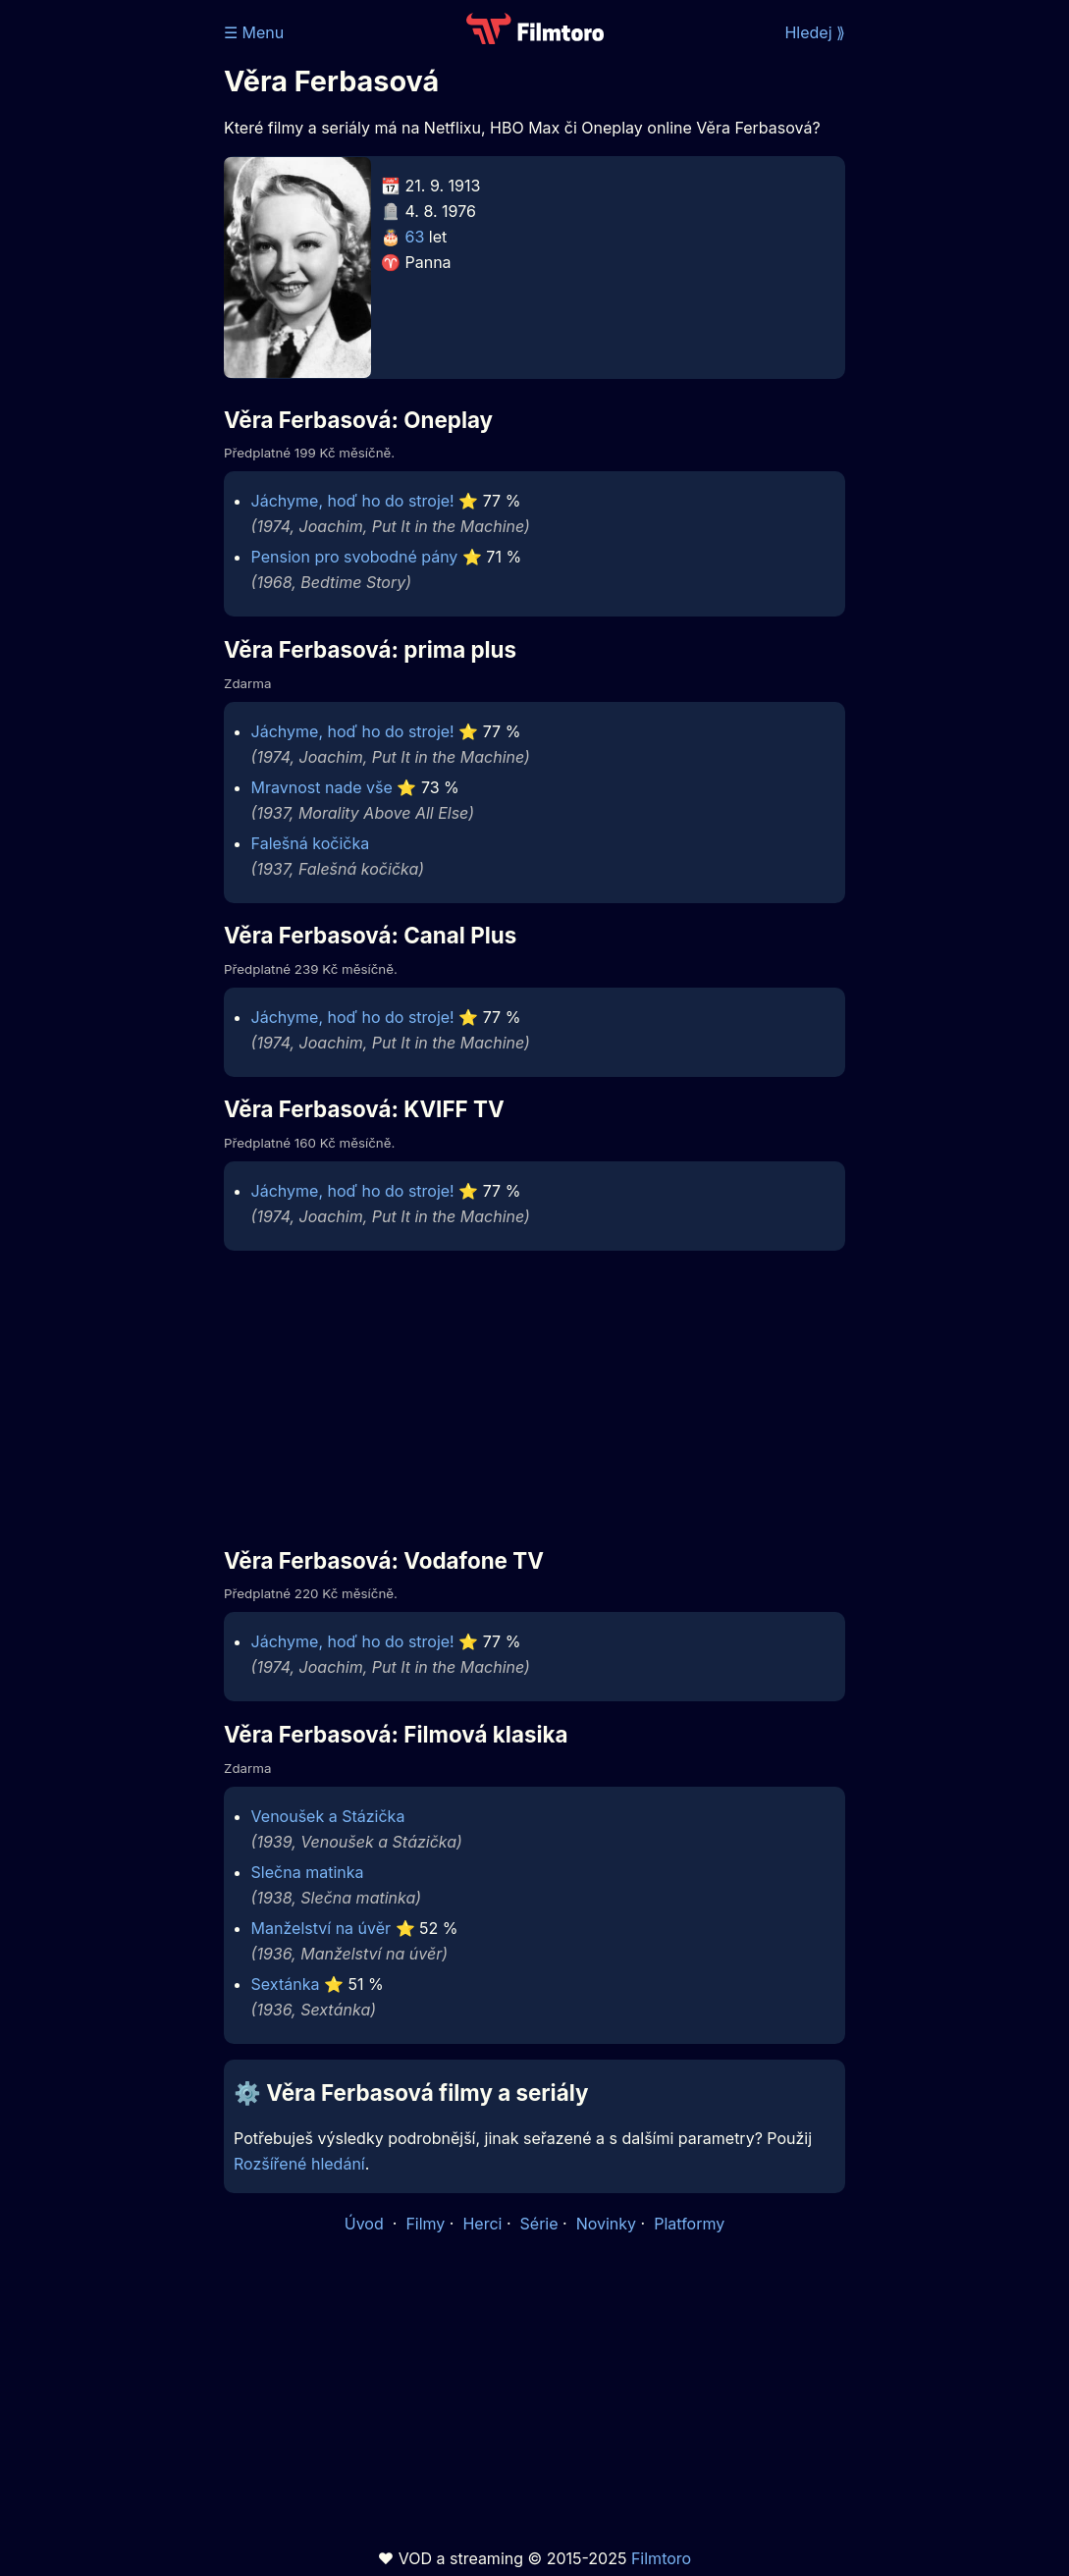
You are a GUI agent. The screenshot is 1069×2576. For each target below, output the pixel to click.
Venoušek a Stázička (328, 1816)
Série (539, 2223)
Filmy (425, 2223)
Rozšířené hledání (299, 2164)
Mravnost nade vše (322, 787)
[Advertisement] (106, 302)
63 (415, 236)
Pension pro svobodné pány (354, 556)
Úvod (366, 2223)
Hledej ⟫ (814, 32)
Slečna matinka (307, 1872)
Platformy (689, 2223)
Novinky (606, 2223)
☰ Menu (254, 32)
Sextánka (285, 1984)
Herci (482, 2223)
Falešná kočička (310, 843)
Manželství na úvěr (321, 1928)
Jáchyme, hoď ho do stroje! (352, 500)
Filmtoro (661, 2558)
